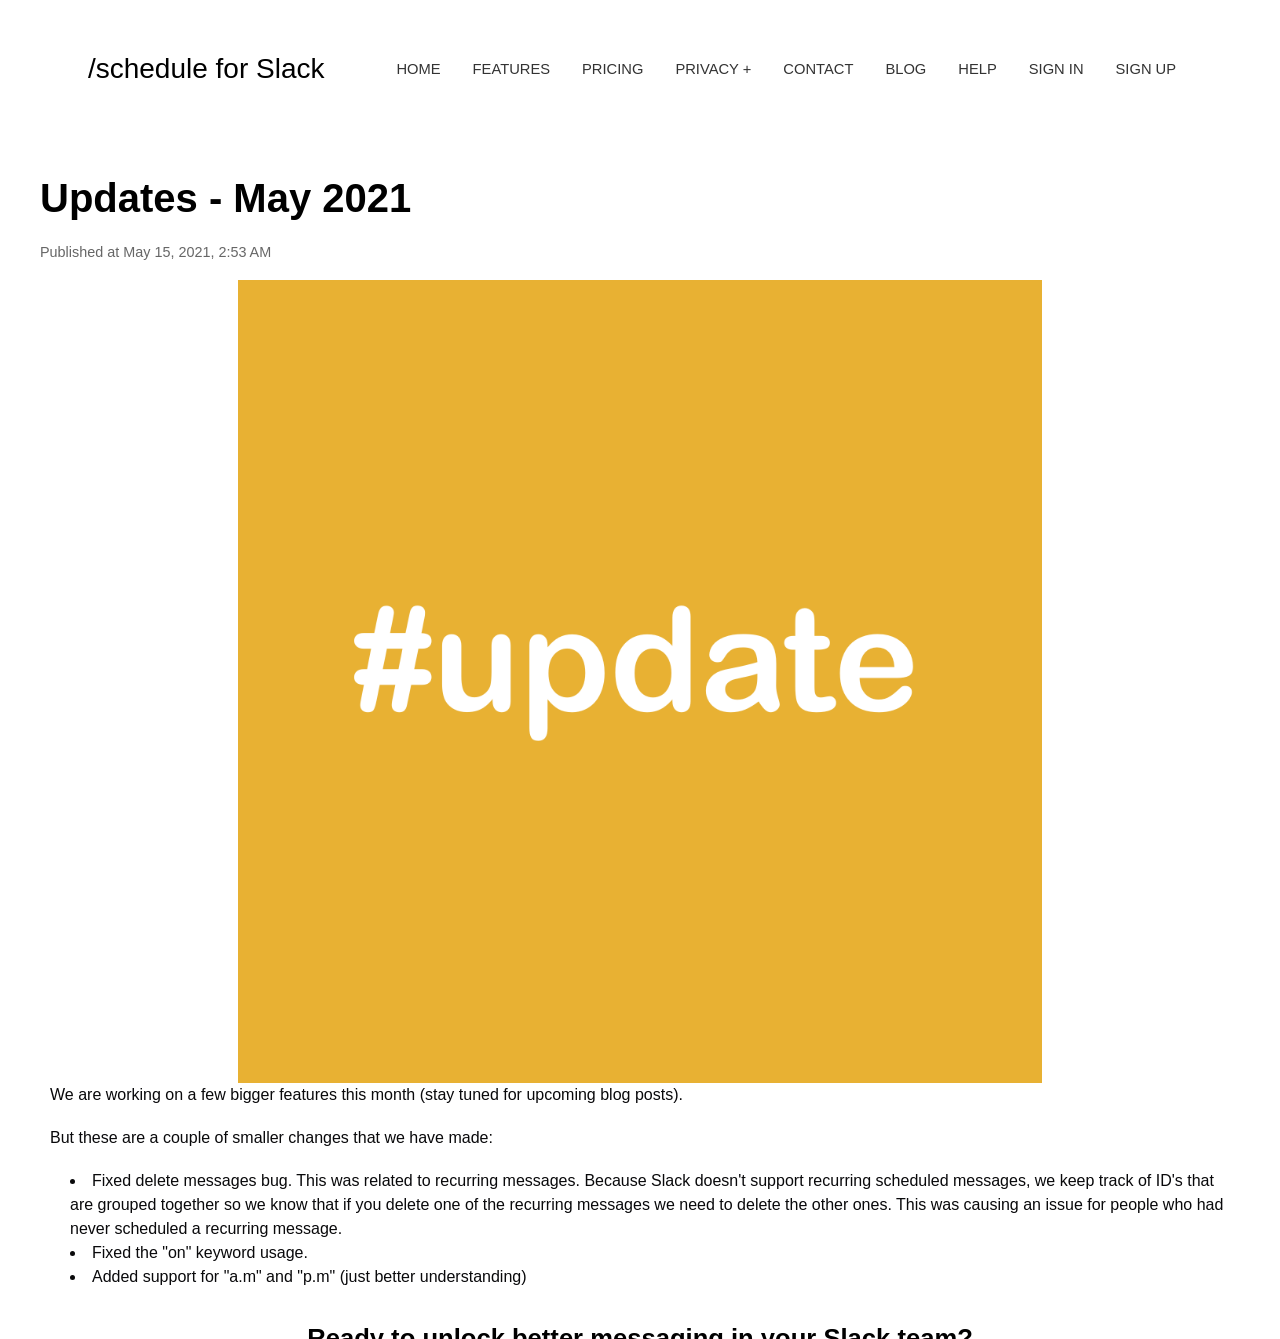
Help (977, 69)
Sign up (1146, 69)
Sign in (1056, 69)
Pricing (612, 69)
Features (511, 69)
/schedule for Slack (206, 68)
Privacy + (713, 69)
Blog (905, 69)
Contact (818, 69)
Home (418, 69)
